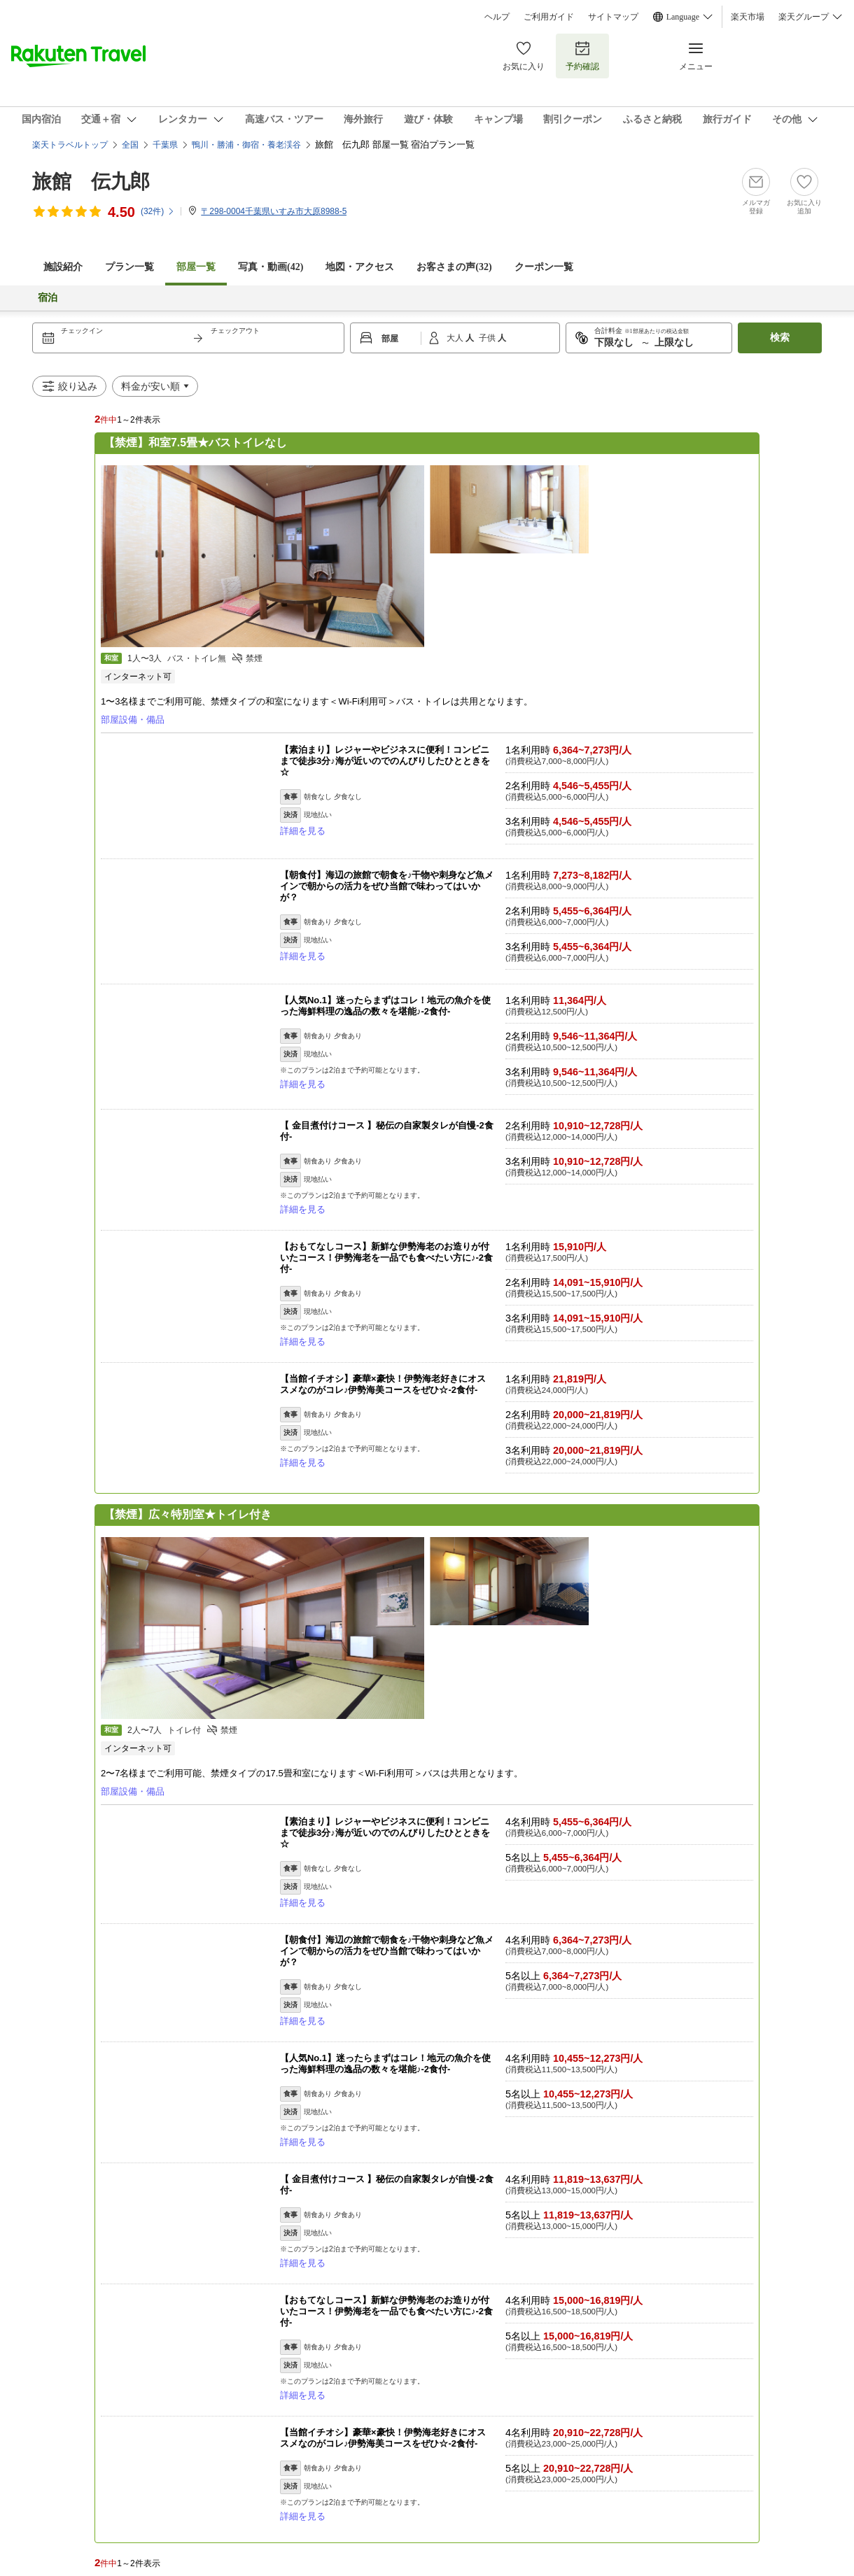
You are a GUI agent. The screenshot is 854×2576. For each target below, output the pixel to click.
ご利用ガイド (549, 17)
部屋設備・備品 (132, 719)
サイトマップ (613, 17)
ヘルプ (497, 17)
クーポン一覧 (543, 267)
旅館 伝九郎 (91, 181)
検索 (780, 337)
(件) (158, 211)
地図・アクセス (360, 267)
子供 (488, 338)
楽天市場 (747, 17)
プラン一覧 (129, 267)
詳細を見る (303, 831)
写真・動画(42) (270, 267)
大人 (456, 338)
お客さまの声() (453, 267)
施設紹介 (63, 267)
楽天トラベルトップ (70, 145)
